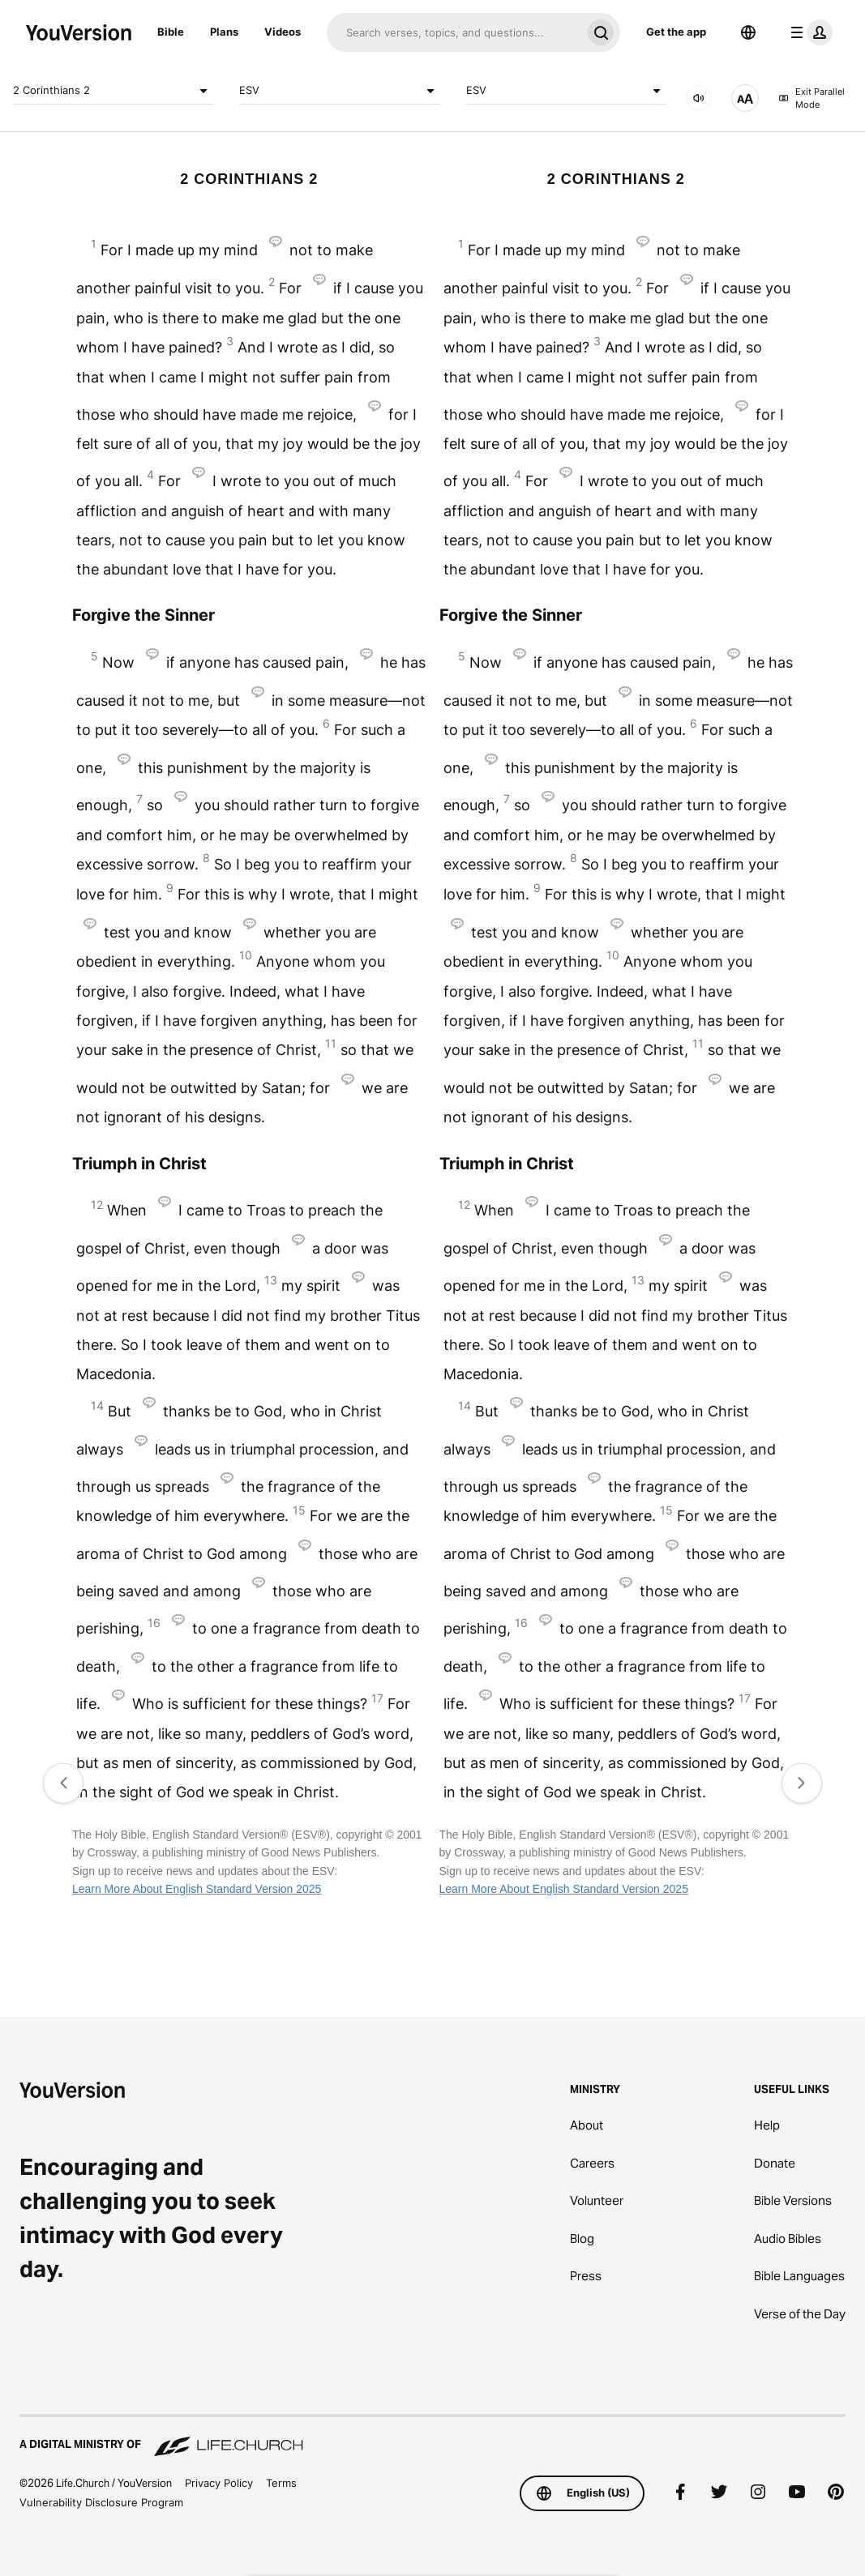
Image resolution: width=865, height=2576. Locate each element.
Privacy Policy (219, 2482)
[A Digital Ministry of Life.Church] (432, 2436)
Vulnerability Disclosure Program (101, 2502)
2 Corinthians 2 (113, 90)
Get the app (676, 31)
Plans (224, 31)
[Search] (454, 32)
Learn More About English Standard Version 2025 (196, 1888)
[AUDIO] (699, 98)
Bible (170, 31)
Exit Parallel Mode (811, 98)
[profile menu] (808, 32)
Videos (282, 31)
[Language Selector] (748, 32)
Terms (281, 2482)
